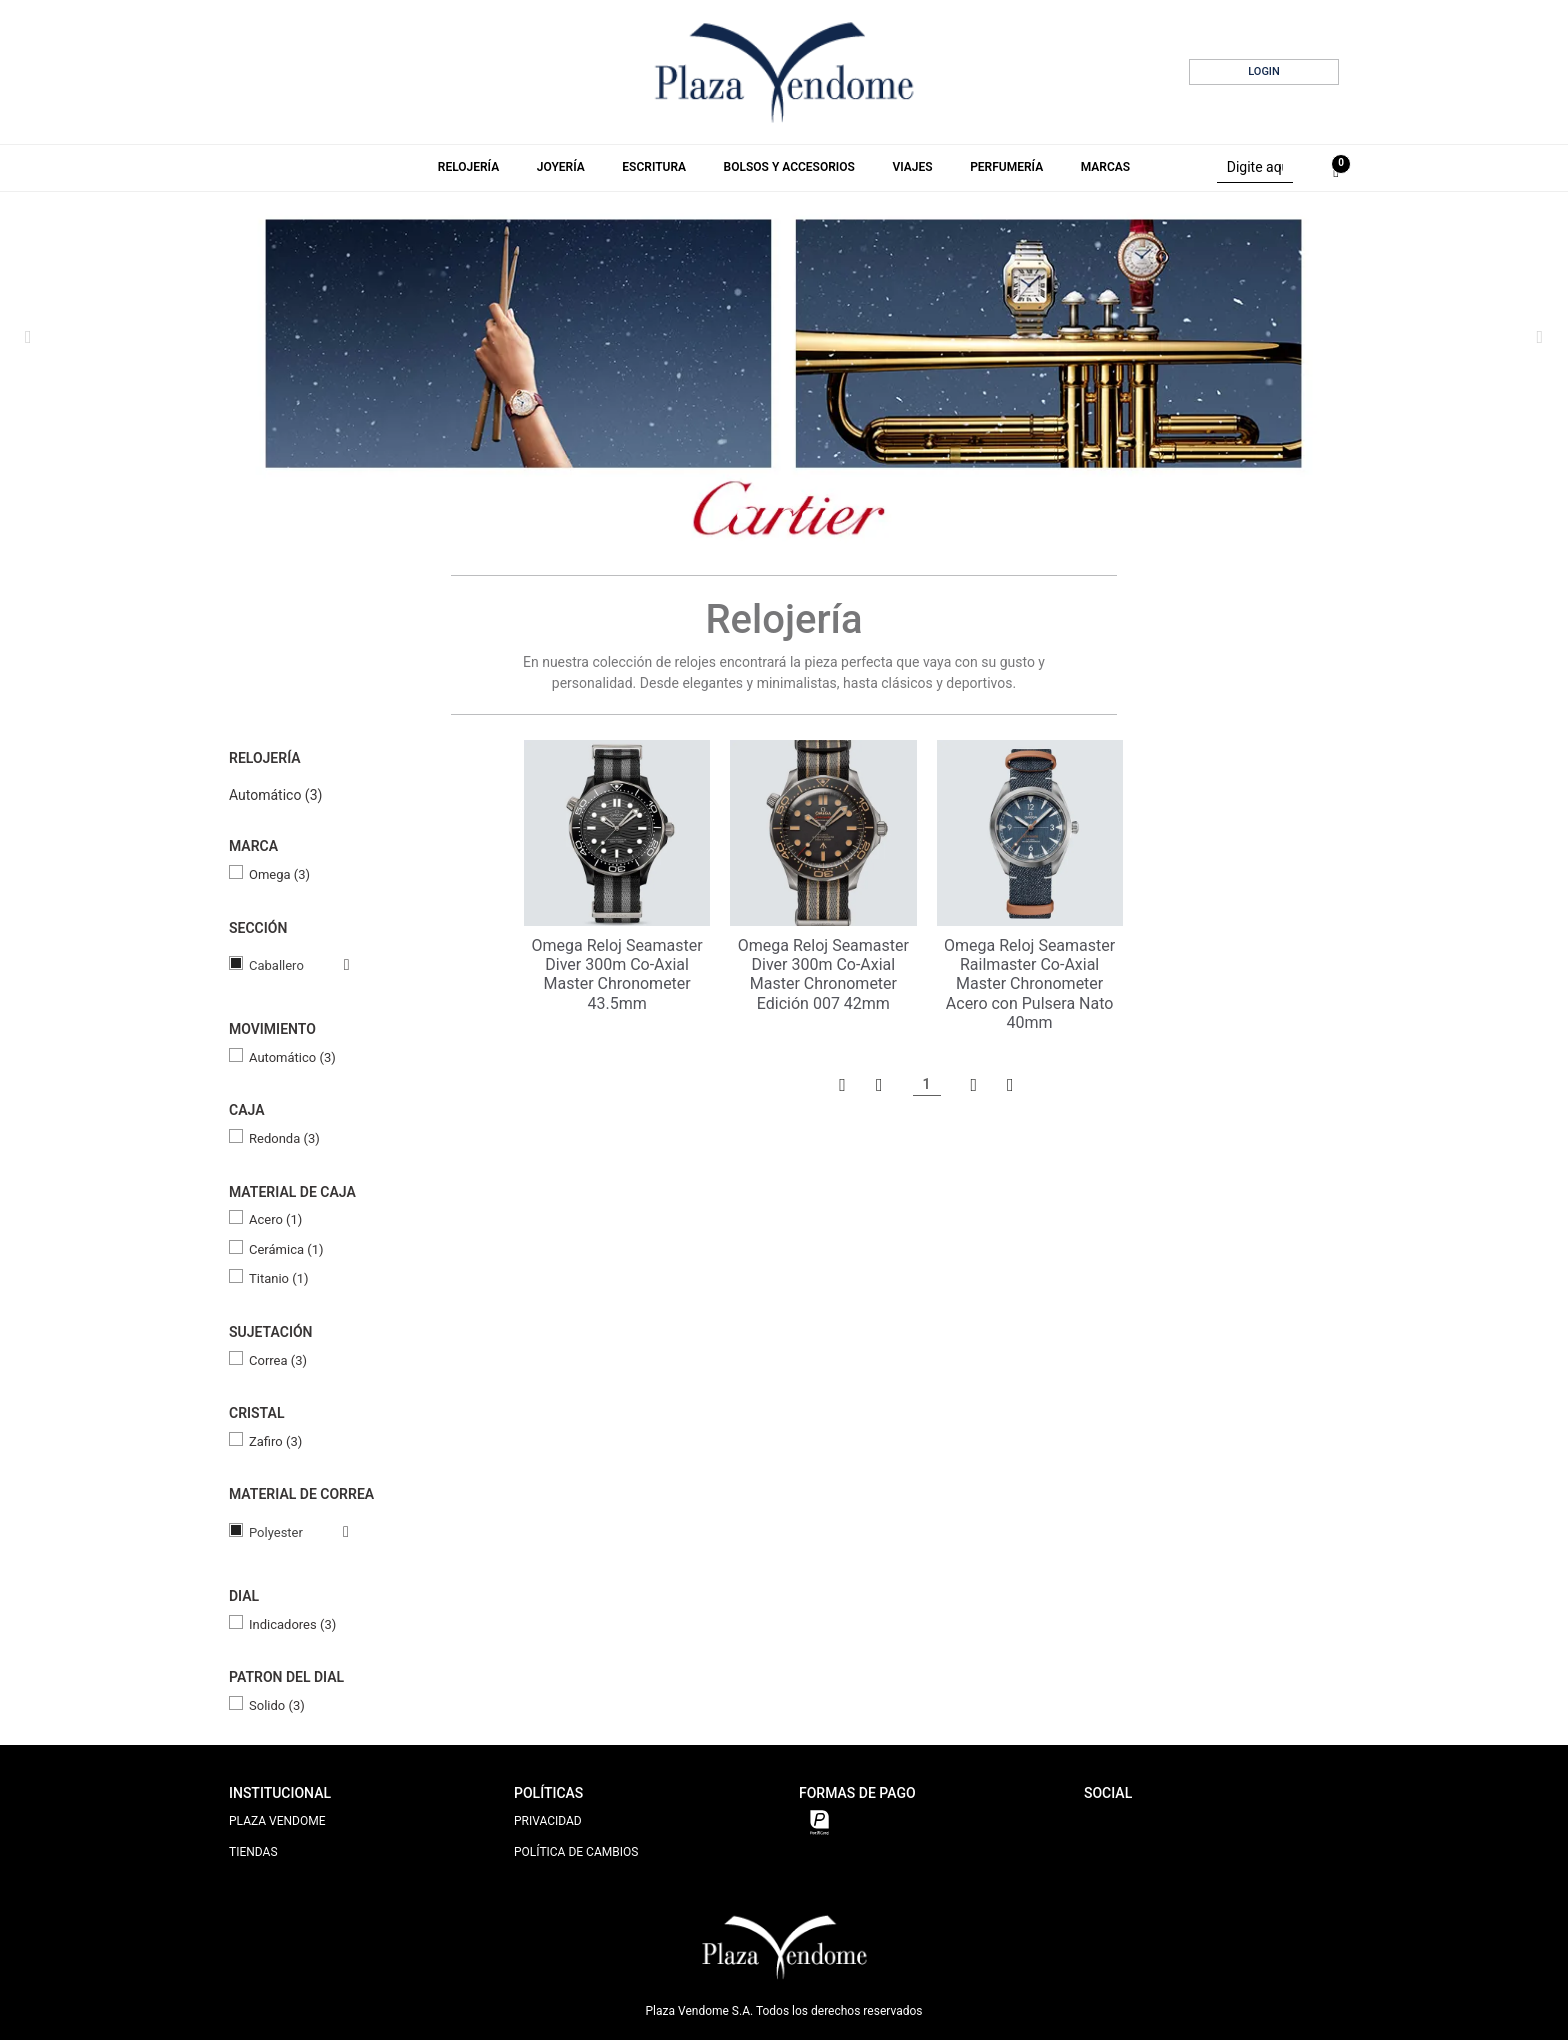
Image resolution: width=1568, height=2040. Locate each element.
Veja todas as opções (327, 965)
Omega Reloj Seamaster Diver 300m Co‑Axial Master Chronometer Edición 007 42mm (823, 974)
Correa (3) (278, 1360)
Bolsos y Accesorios (789, 167)
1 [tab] (744, 515)
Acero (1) (275, 1219)
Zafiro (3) (275, 1441)
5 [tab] (827, 515)
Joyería (561, 167)
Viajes (912, 167)
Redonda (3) (284, 1138)
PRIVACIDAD (548, 1821)
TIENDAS (253, 1852)
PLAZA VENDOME (277, 1821)
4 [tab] (807, 515)
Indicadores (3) (292, 1624)
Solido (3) (277, 1705)
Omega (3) (279, 874)
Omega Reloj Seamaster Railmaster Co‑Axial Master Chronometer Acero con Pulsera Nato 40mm (1029, 984)
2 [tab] (767, 515)
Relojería (468, 167)
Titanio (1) (279, 1278)
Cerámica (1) (286, 1249)
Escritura (654, 167)
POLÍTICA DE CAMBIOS (576, 1852)
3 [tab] (787, 515)
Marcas (1105, 167)
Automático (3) (275, 795)
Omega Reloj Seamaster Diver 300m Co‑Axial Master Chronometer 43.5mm (617, 974)
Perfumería (1006, 167)
